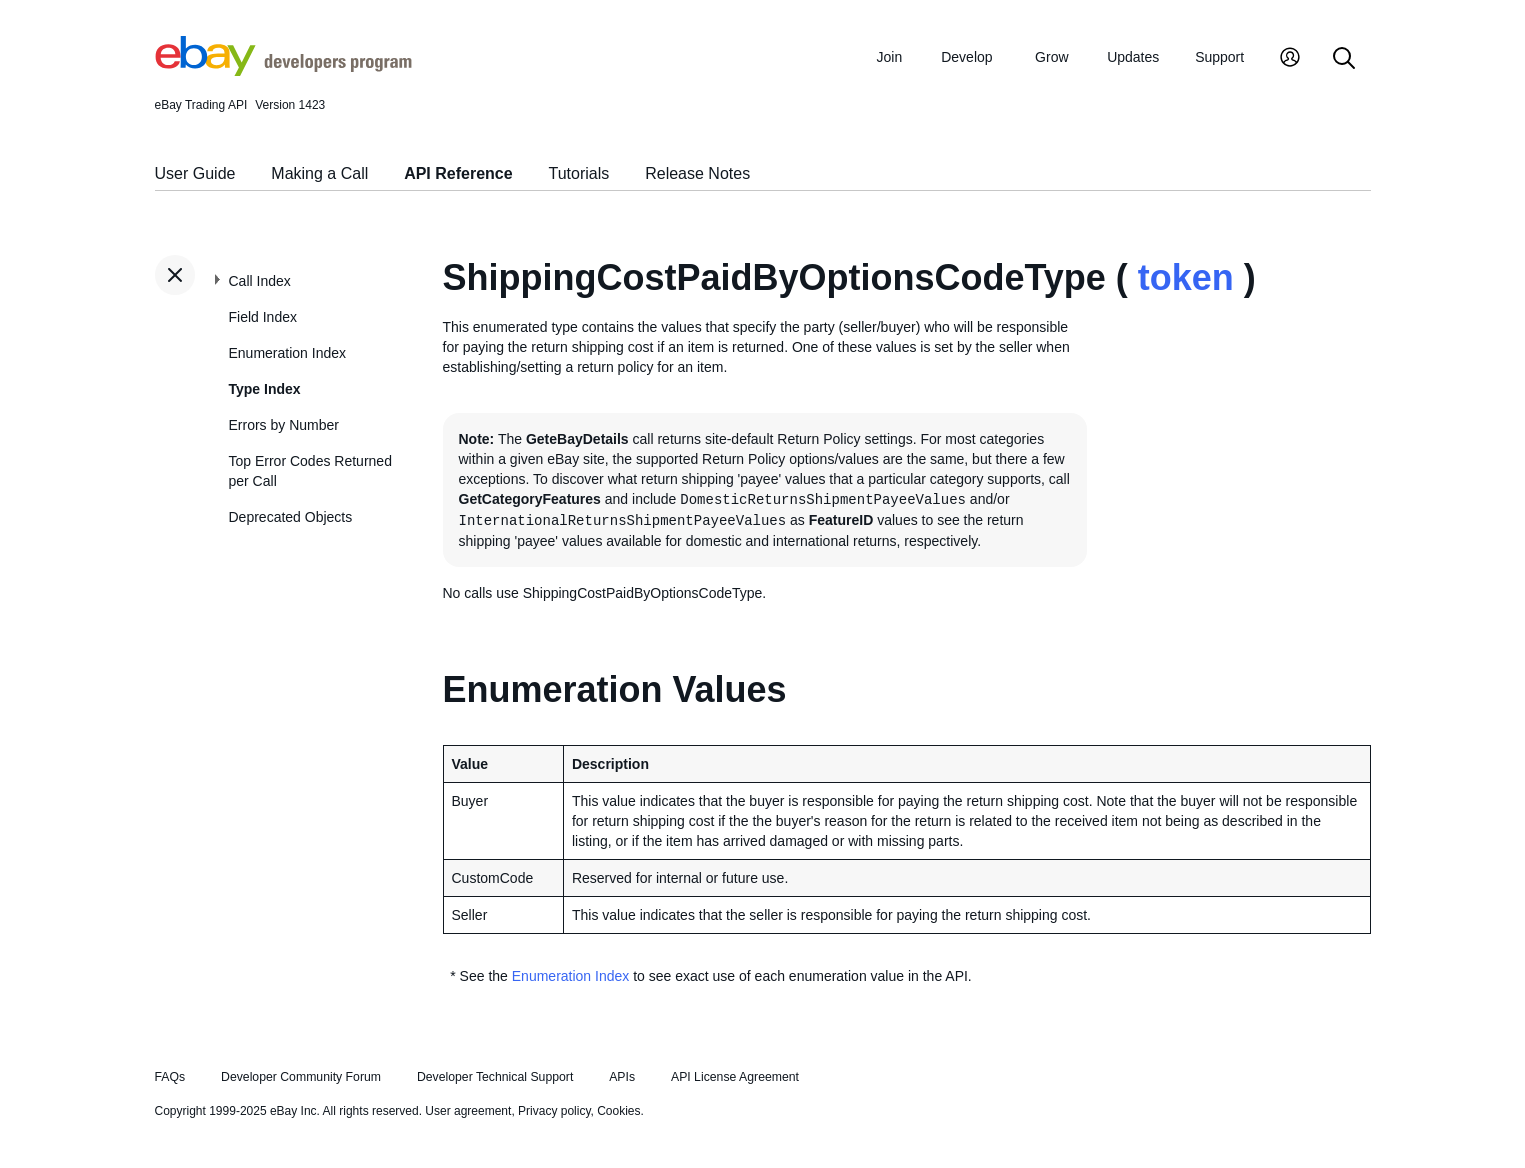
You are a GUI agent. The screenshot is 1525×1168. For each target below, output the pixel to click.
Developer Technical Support (495, 1077)
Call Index (260, 281)
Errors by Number (284, 425)
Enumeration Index (288, 353)
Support (1219, 57)
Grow (1051, 57)
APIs (622, 1077)
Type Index (265, 389)
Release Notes (697, 173)
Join (890, 57)
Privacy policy (554, 1111)
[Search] (1344, 59)
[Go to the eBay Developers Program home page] (283, 71)
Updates (1133, 57)
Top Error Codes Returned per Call (310, 471)
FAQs (170, 1077)
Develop (966, 57)
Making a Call (319, 173)
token (1186, 277)
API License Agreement (735, 1077)
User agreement (468, 1111)
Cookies (618, 1111)
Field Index (263, 317)
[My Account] (1290, 59)
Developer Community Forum (301, 1077)
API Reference (458, 173)
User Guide (195, 173)
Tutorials (579, 173)
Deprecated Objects (291, 517)
